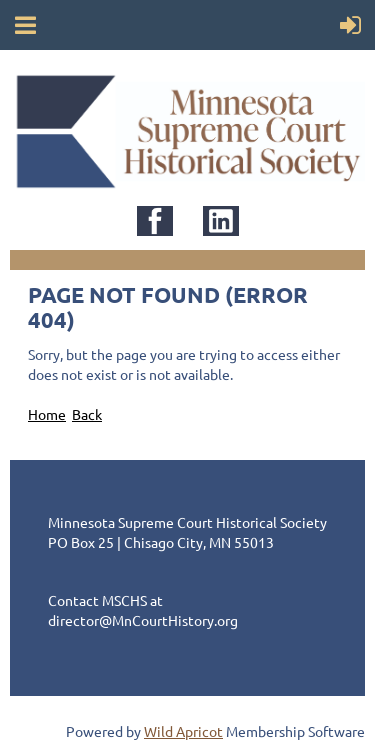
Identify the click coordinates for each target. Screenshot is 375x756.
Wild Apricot (183, 731)
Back (87, 414)
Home (47, 414)
